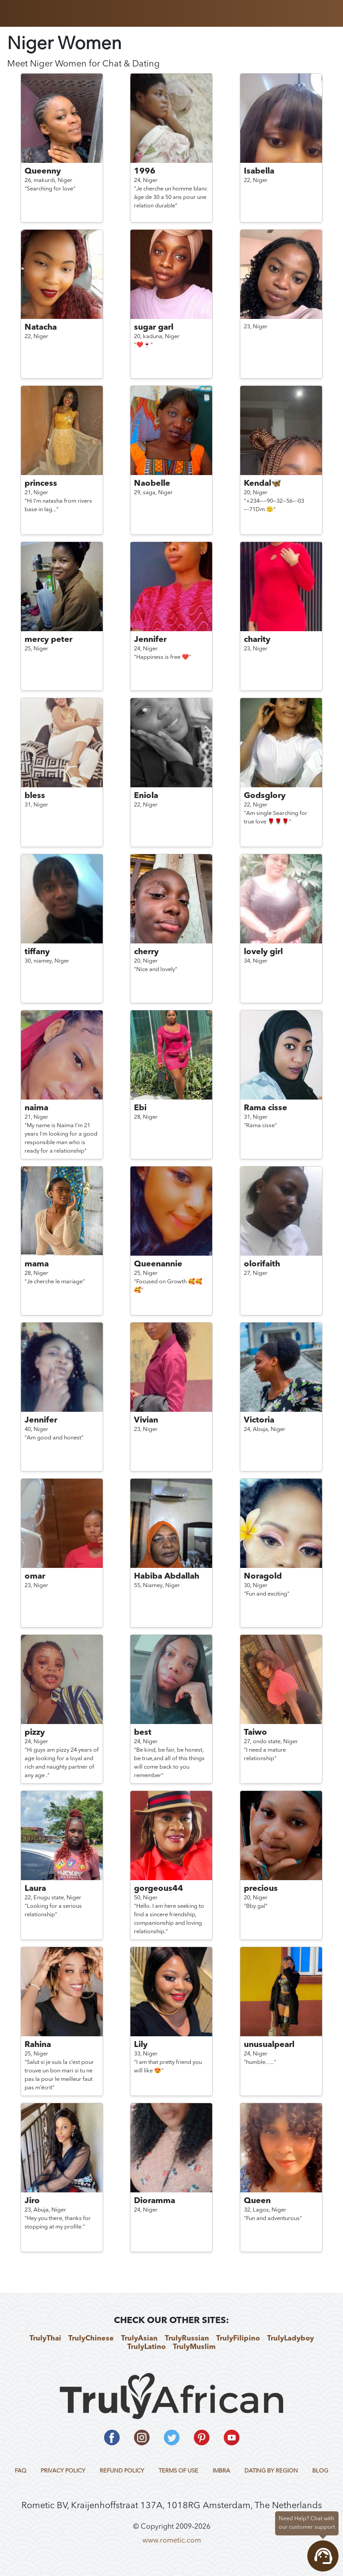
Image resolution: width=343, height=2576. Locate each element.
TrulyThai (45, 2338)
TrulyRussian (187, 2338)
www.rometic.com (171, 2540)
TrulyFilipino (238, 2338)
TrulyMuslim (194, 2347)
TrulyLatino (146, 2347)
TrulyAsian (139, 2338)
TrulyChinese (91, 2338)
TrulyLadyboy (290, 2338)
